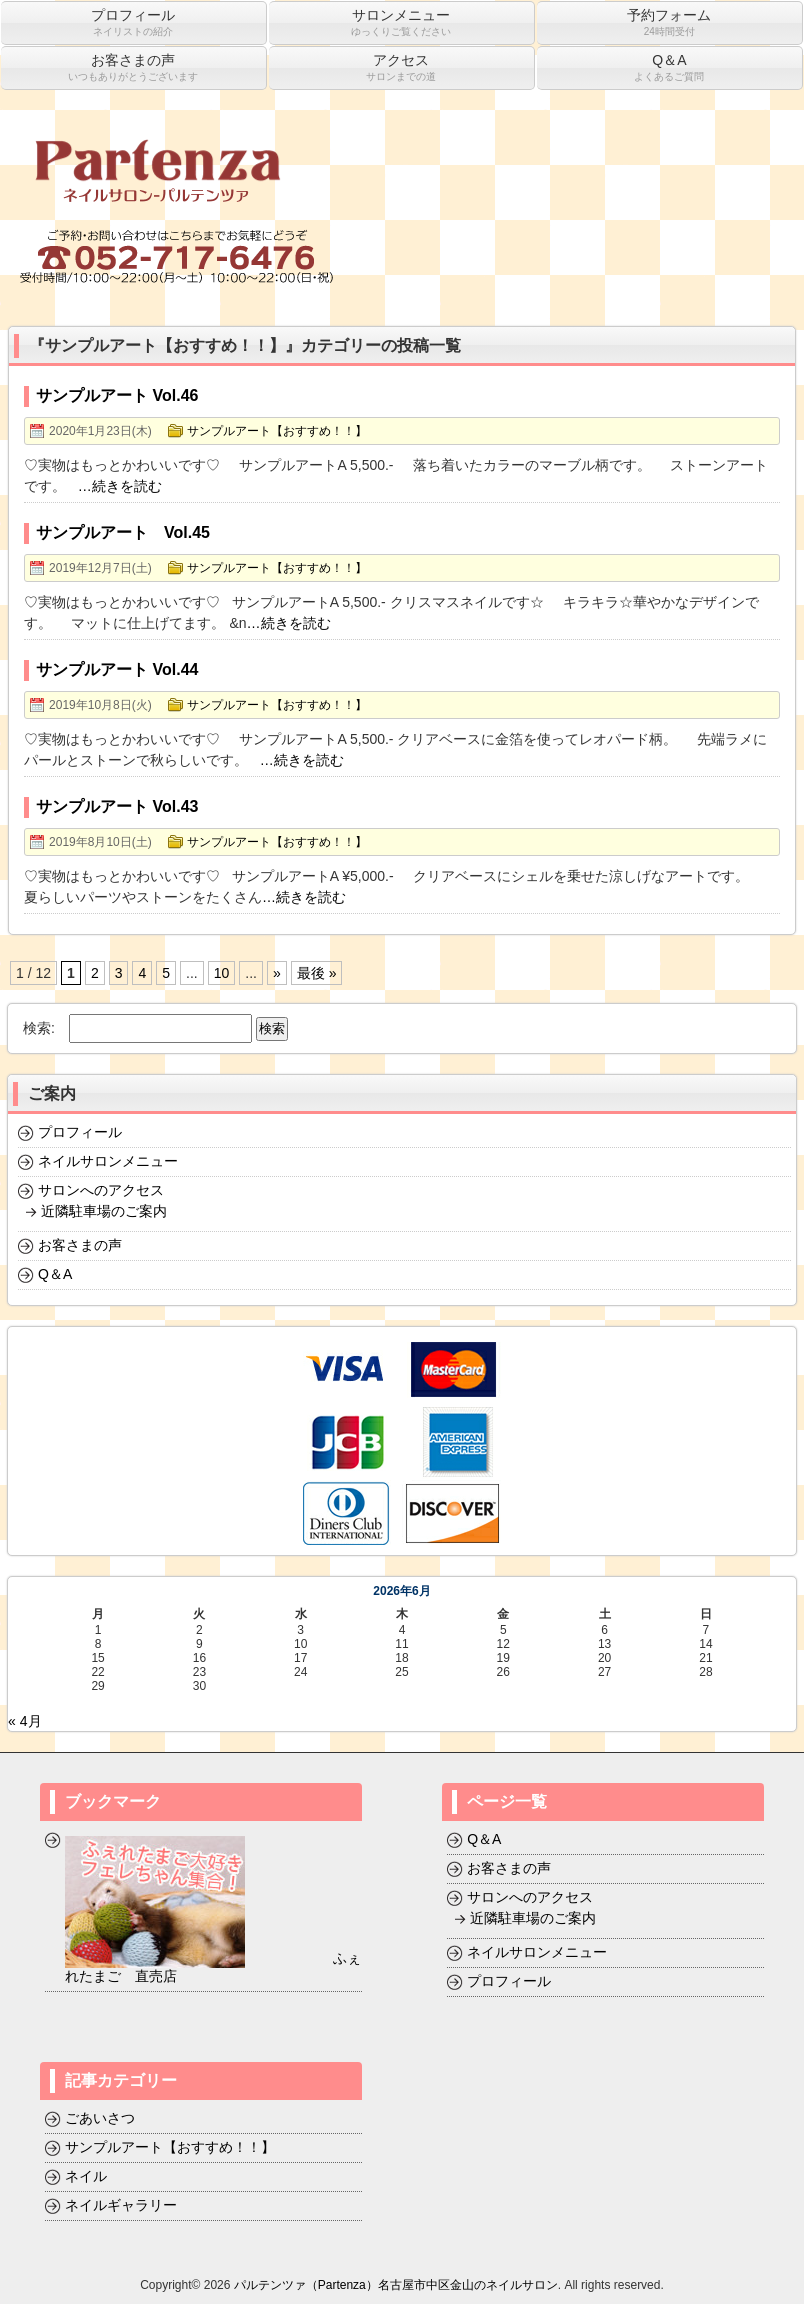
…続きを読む (120, 486)
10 (222, 973)
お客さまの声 (80, 1245)
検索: (39, 1028)
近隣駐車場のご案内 (104, 1211)
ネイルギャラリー (121, 2205)
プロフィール (80, 1132)
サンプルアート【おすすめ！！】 (277, 431)
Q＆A (55, 1274)
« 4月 (24, 1721)
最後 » (317, 973)
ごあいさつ (100, 2118)
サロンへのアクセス (101, 1190)
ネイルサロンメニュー (108, 1161)
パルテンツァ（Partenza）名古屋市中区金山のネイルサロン (396, 2285)
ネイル (86, 2176)
